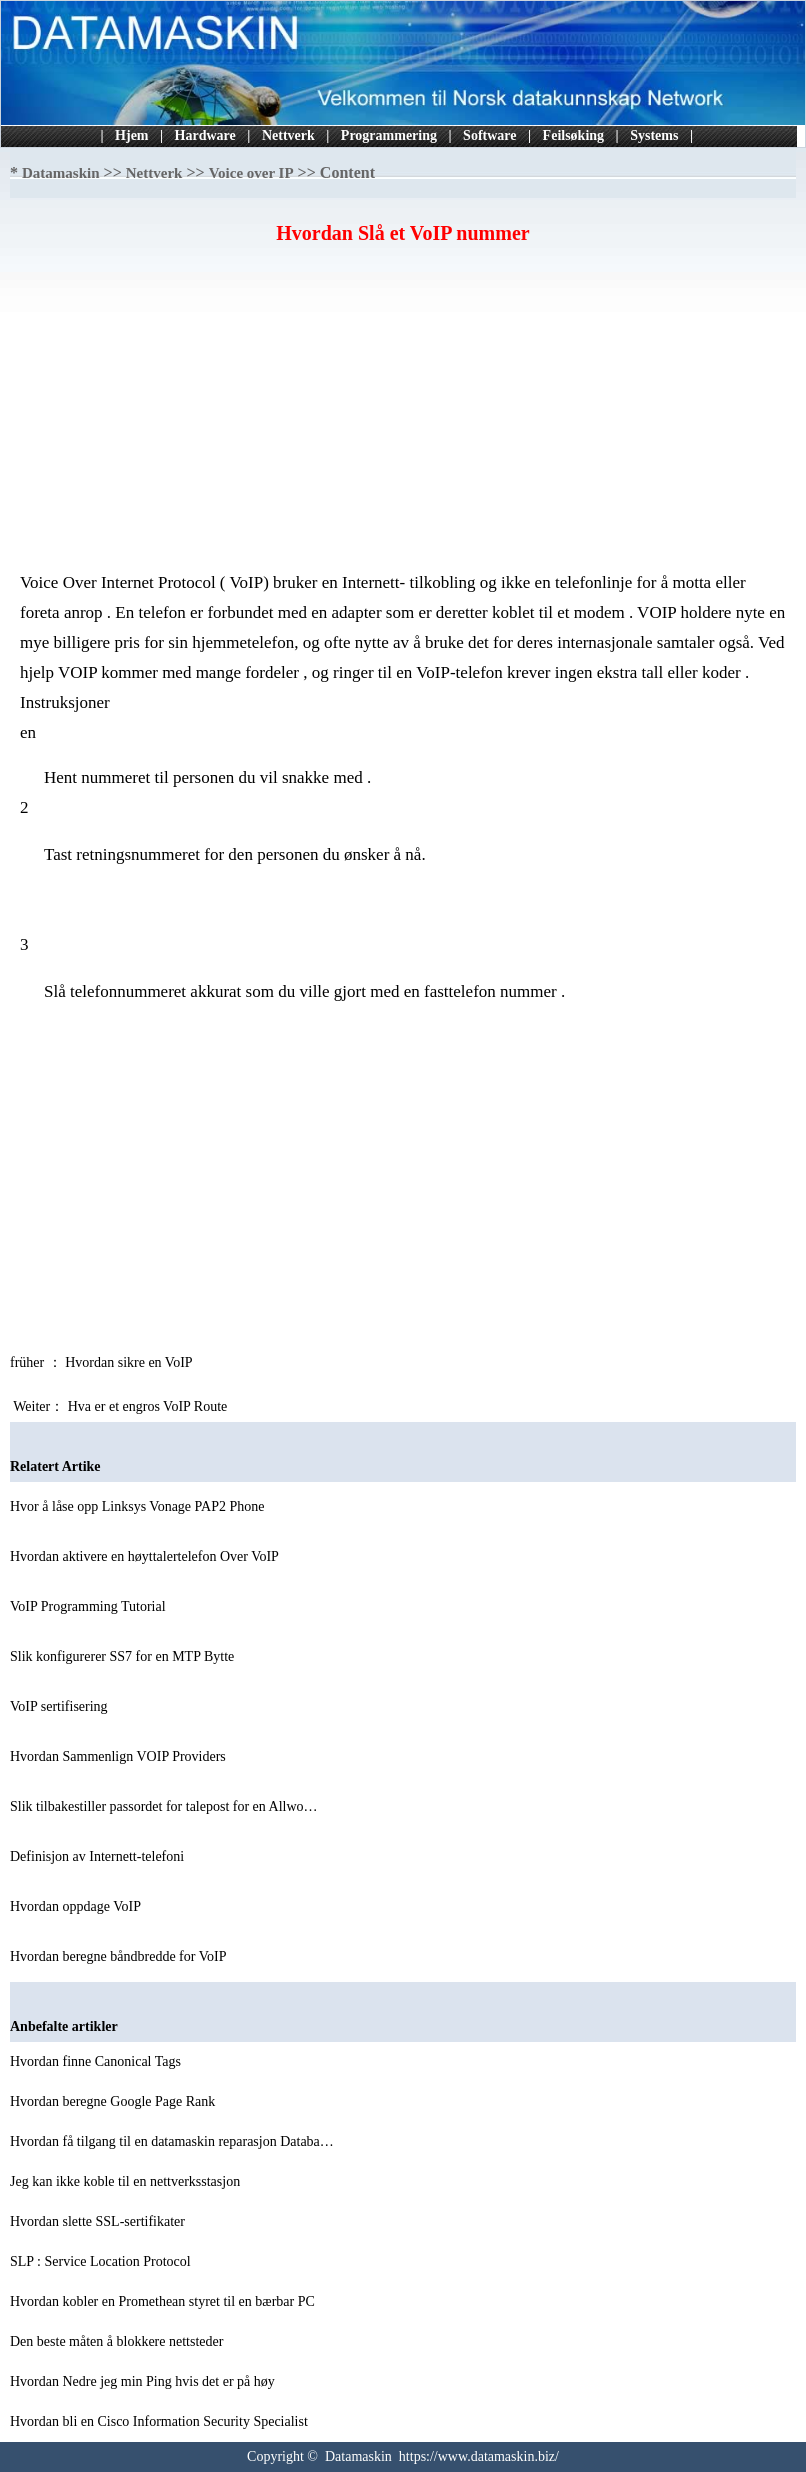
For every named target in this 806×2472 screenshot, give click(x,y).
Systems (654, 135)
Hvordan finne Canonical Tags (97, 2061)
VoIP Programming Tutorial (89, 1606)
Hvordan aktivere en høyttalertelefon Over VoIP (146, 1556)
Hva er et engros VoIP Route (149, 1406)
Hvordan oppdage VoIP (77, 1906)
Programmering (389, 135)
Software (489, 135)
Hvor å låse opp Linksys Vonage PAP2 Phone (139, 1506)
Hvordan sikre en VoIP (130, 1362)
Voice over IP (251, 173)
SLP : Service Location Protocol (102, 2261)
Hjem (131, 135)
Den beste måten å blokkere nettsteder (118, 2341)
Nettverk (288, 135)
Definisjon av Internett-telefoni (99, 1856)
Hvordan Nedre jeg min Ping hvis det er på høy (144, 2381)
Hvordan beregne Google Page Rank (114, 2101)
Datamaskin (61, 173)
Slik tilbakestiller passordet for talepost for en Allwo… (164, 1806)
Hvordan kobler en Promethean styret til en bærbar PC (164, 2301)
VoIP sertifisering (60, 1706)
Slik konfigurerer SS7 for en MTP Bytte (124, 1656)
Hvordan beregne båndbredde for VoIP (119, 1956)
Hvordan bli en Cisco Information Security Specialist (160, 2421)
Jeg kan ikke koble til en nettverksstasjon (127, 2181)
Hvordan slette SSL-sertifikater (99, 2221)
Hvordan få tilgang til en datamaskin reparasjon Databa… (172, 2141)
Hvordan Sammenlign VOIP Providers (119, 1756)
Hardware (205, 135)
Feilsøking (573, 135)
